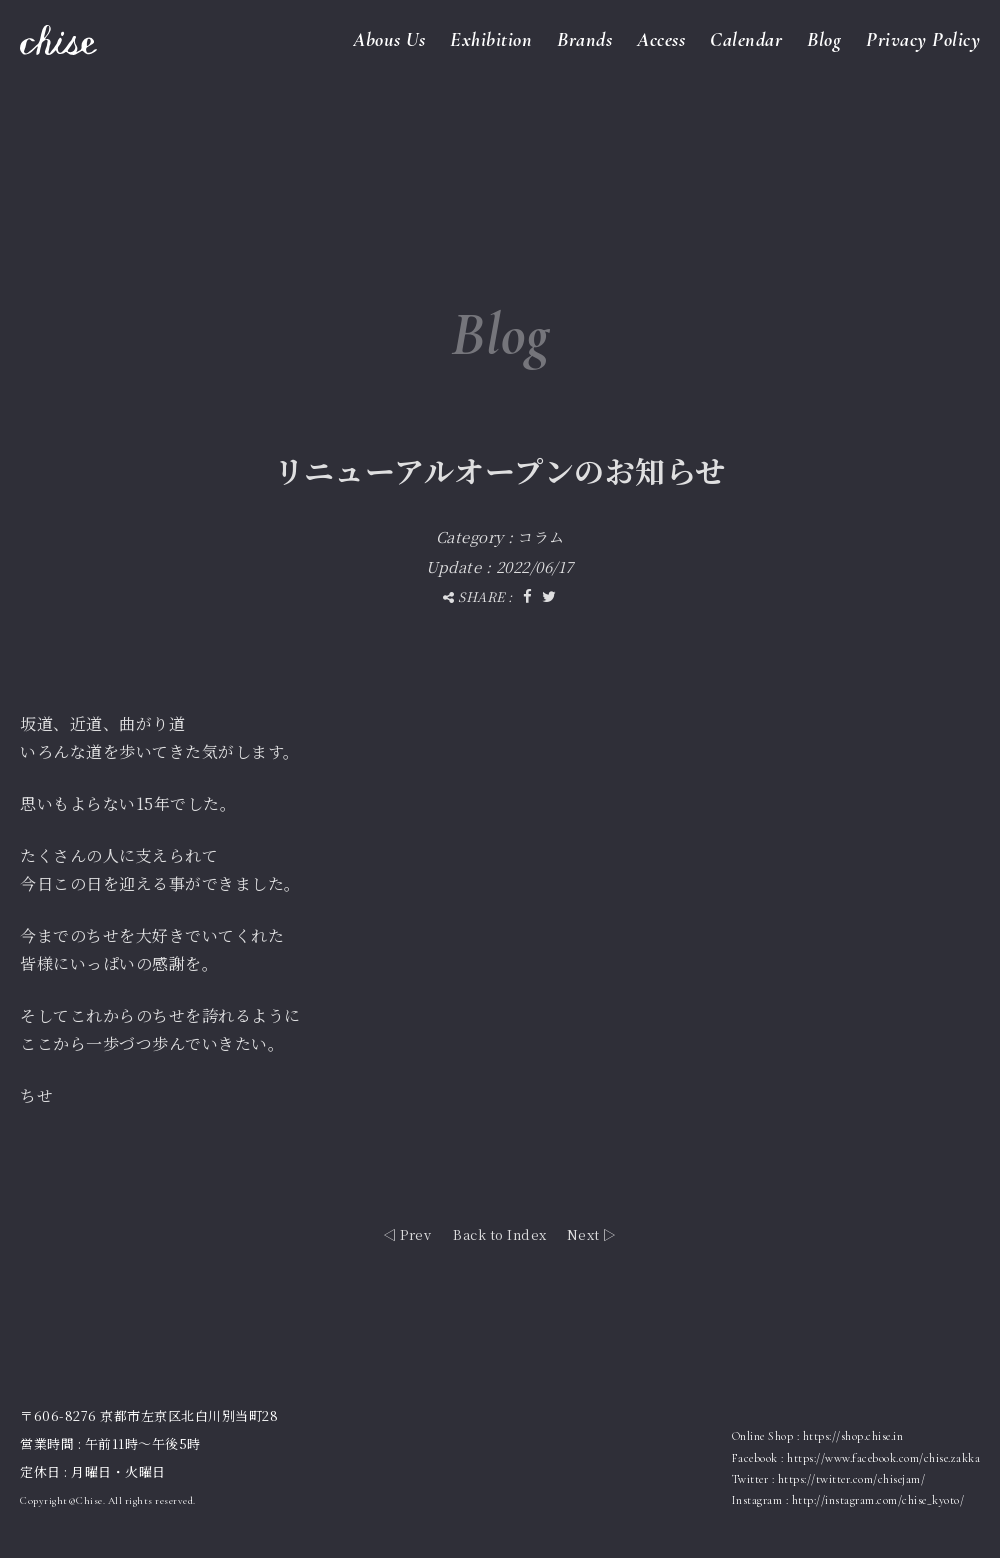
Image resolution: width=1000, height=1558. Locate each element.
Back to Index (500, 1234)
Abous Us (389, 40)
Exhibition (491, 40)
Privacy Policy (923, 40)
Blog (824, 40)
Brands (584, 40)
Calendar (746, 40)
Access (661, 40)
